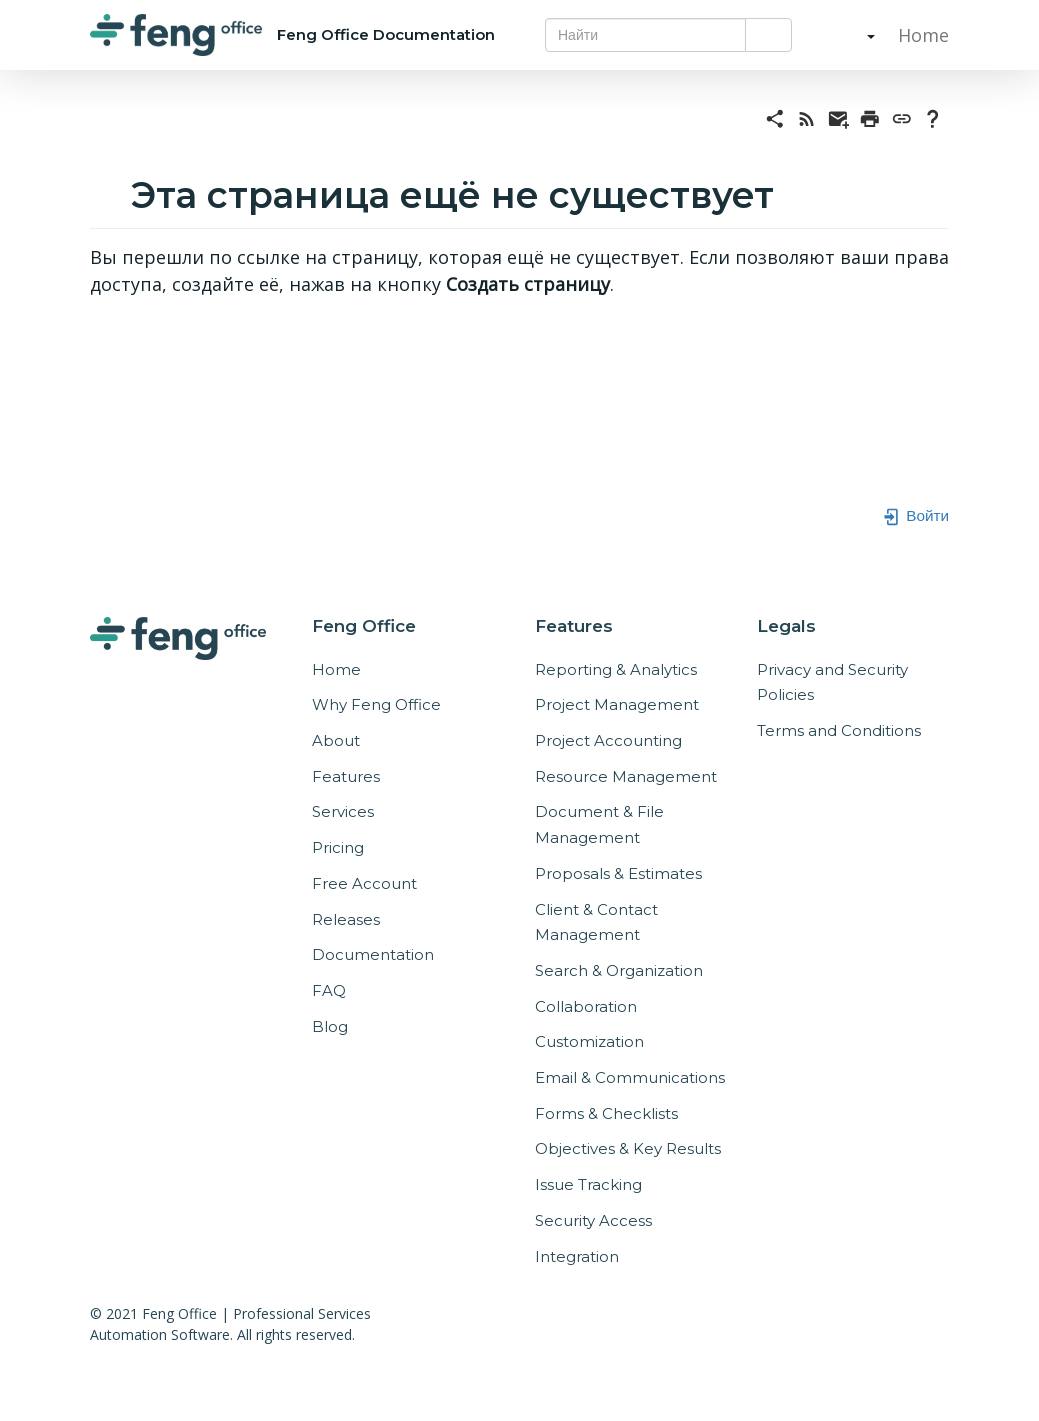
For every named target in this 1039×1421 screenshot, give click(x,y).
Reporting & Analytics (616, 669)
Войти (915, 515)
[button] (851, 35)
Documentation (373, 954)
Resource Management (626, 776)
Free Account (364, 883)
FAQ (329, 990)
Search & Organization (619, 970)
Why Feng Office (376, 704)
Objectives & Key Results (628, 1148)
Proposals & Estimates (618, 873)
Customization (589, 1041)
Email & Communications (630, 1077)
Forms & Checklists (606, 1113)
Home (921, 35)
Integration (577, 1256)
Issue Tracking (588, 1184)
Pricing (338, 847)
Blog (330, 1026)
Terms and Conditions (839, 730)
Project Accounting (608, 740)
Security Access (593, 1220)
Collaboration (586, 1006)
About (336, 740)
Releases (346, 919)
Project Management (617, 704)
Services (343, 811)
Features (346, 776)
